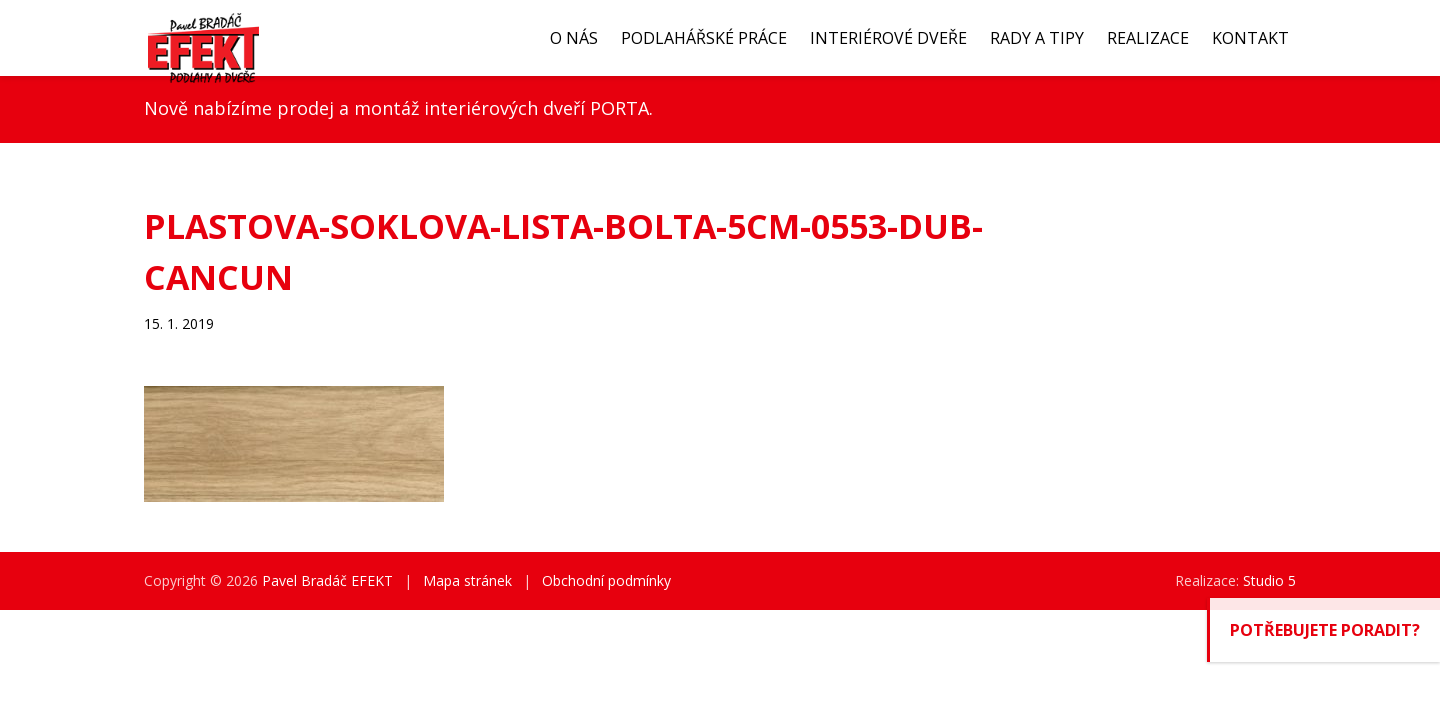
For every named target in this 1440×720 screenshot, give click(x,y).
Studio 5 (1269, 580)
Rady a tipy (1037, 38)
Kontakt (1250, 38)
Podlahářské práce (704, 38)
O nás (574, 38)
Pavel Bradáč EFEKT (327, 580)
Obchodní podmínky (606, 580)
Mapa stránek (467, 580)
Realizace (1148, 38)
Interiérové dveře (888, 38)
